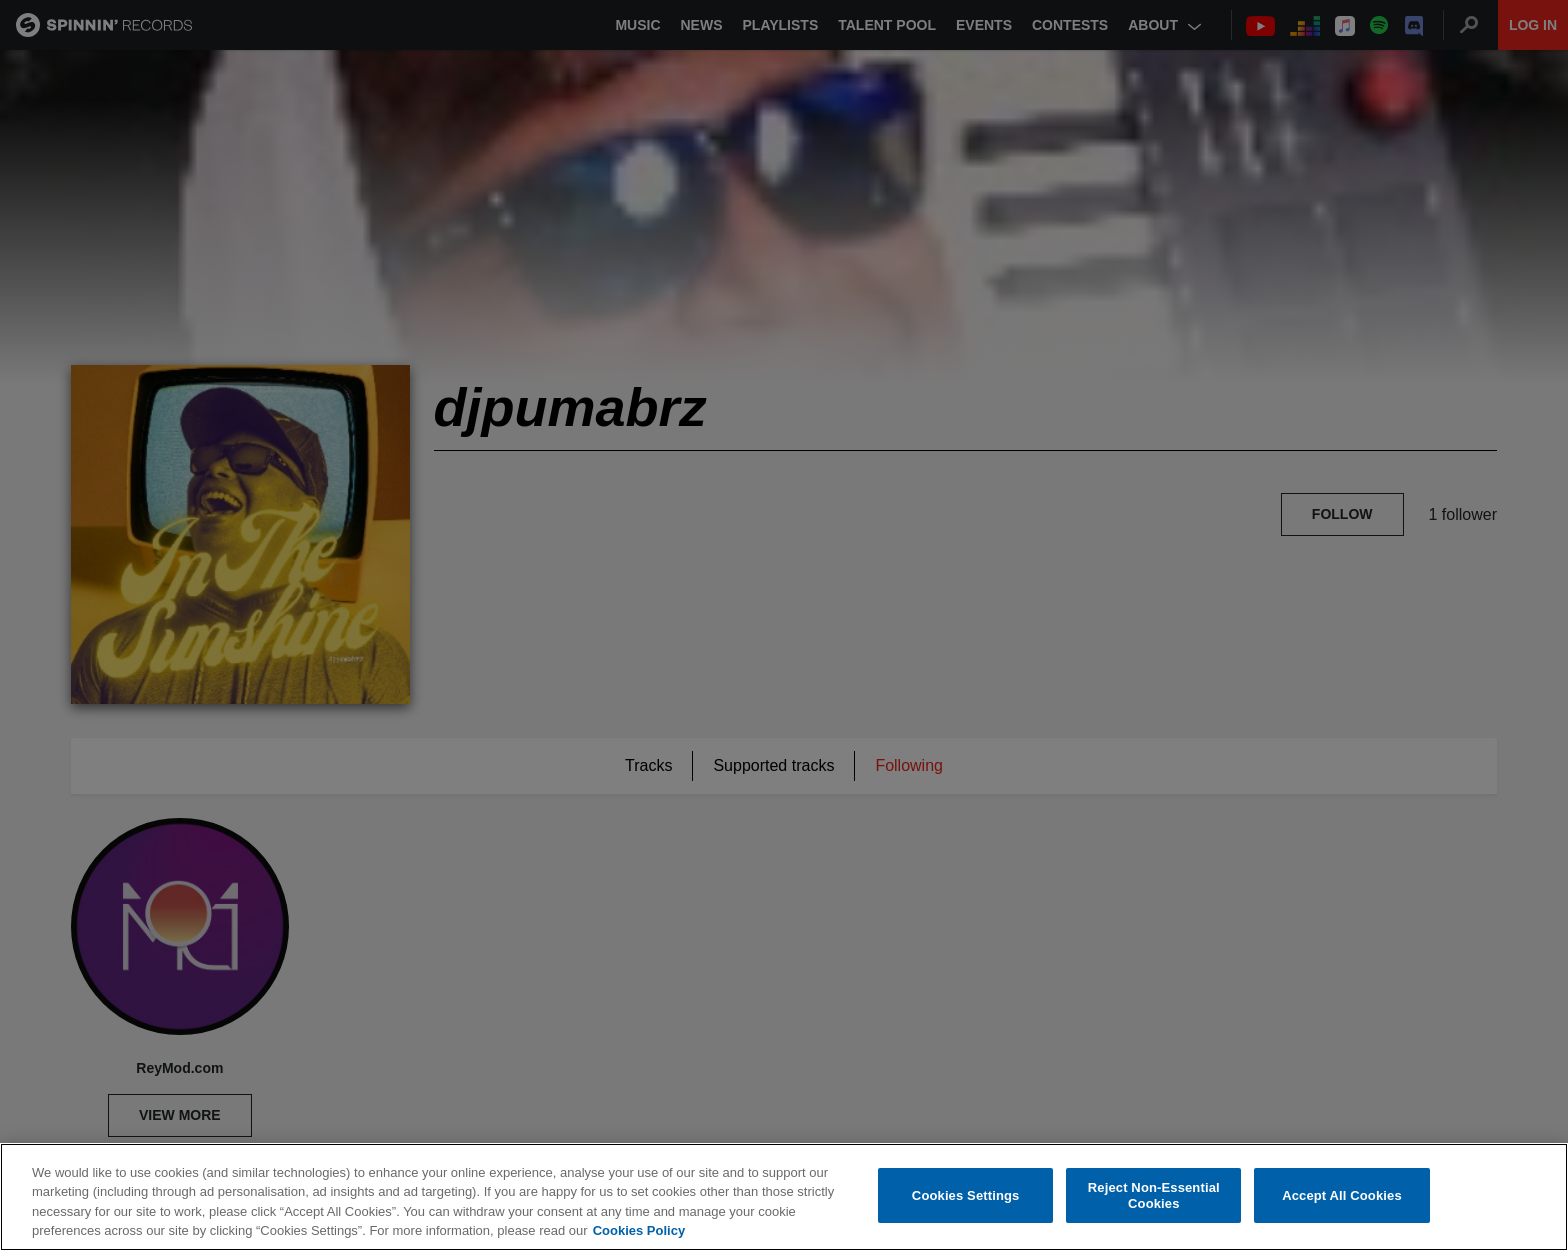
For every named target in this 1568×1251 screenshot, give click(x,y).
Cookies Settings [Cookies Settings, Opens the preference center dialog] (966, 1195)
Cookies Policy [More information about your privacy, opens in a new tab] (639, 1230)
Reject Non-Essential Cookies (1154, 1195)
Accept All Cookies (1342, 1195)
